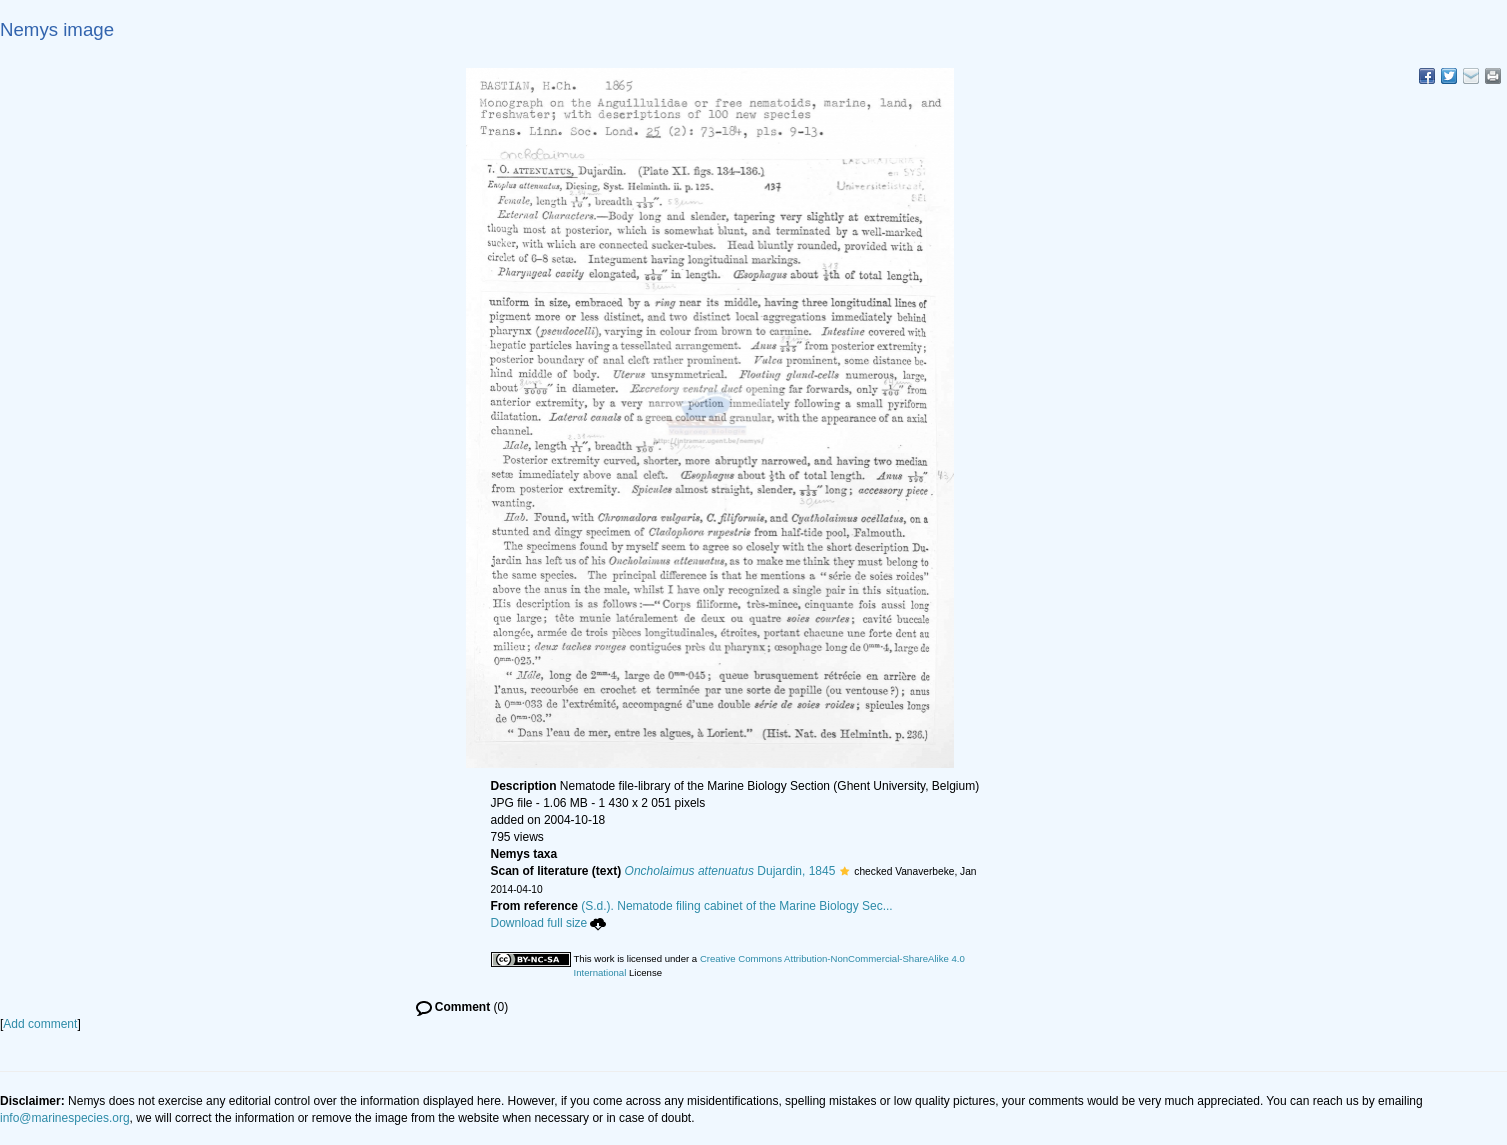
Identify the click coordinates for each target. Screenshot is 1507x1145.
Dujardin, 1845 (730, 871)
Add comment (40, 1024)
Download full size (549, 923)
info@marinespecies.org (65, 1118)
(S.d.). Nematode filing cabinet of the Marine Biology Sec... (737, 906)
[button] (844, 871)
